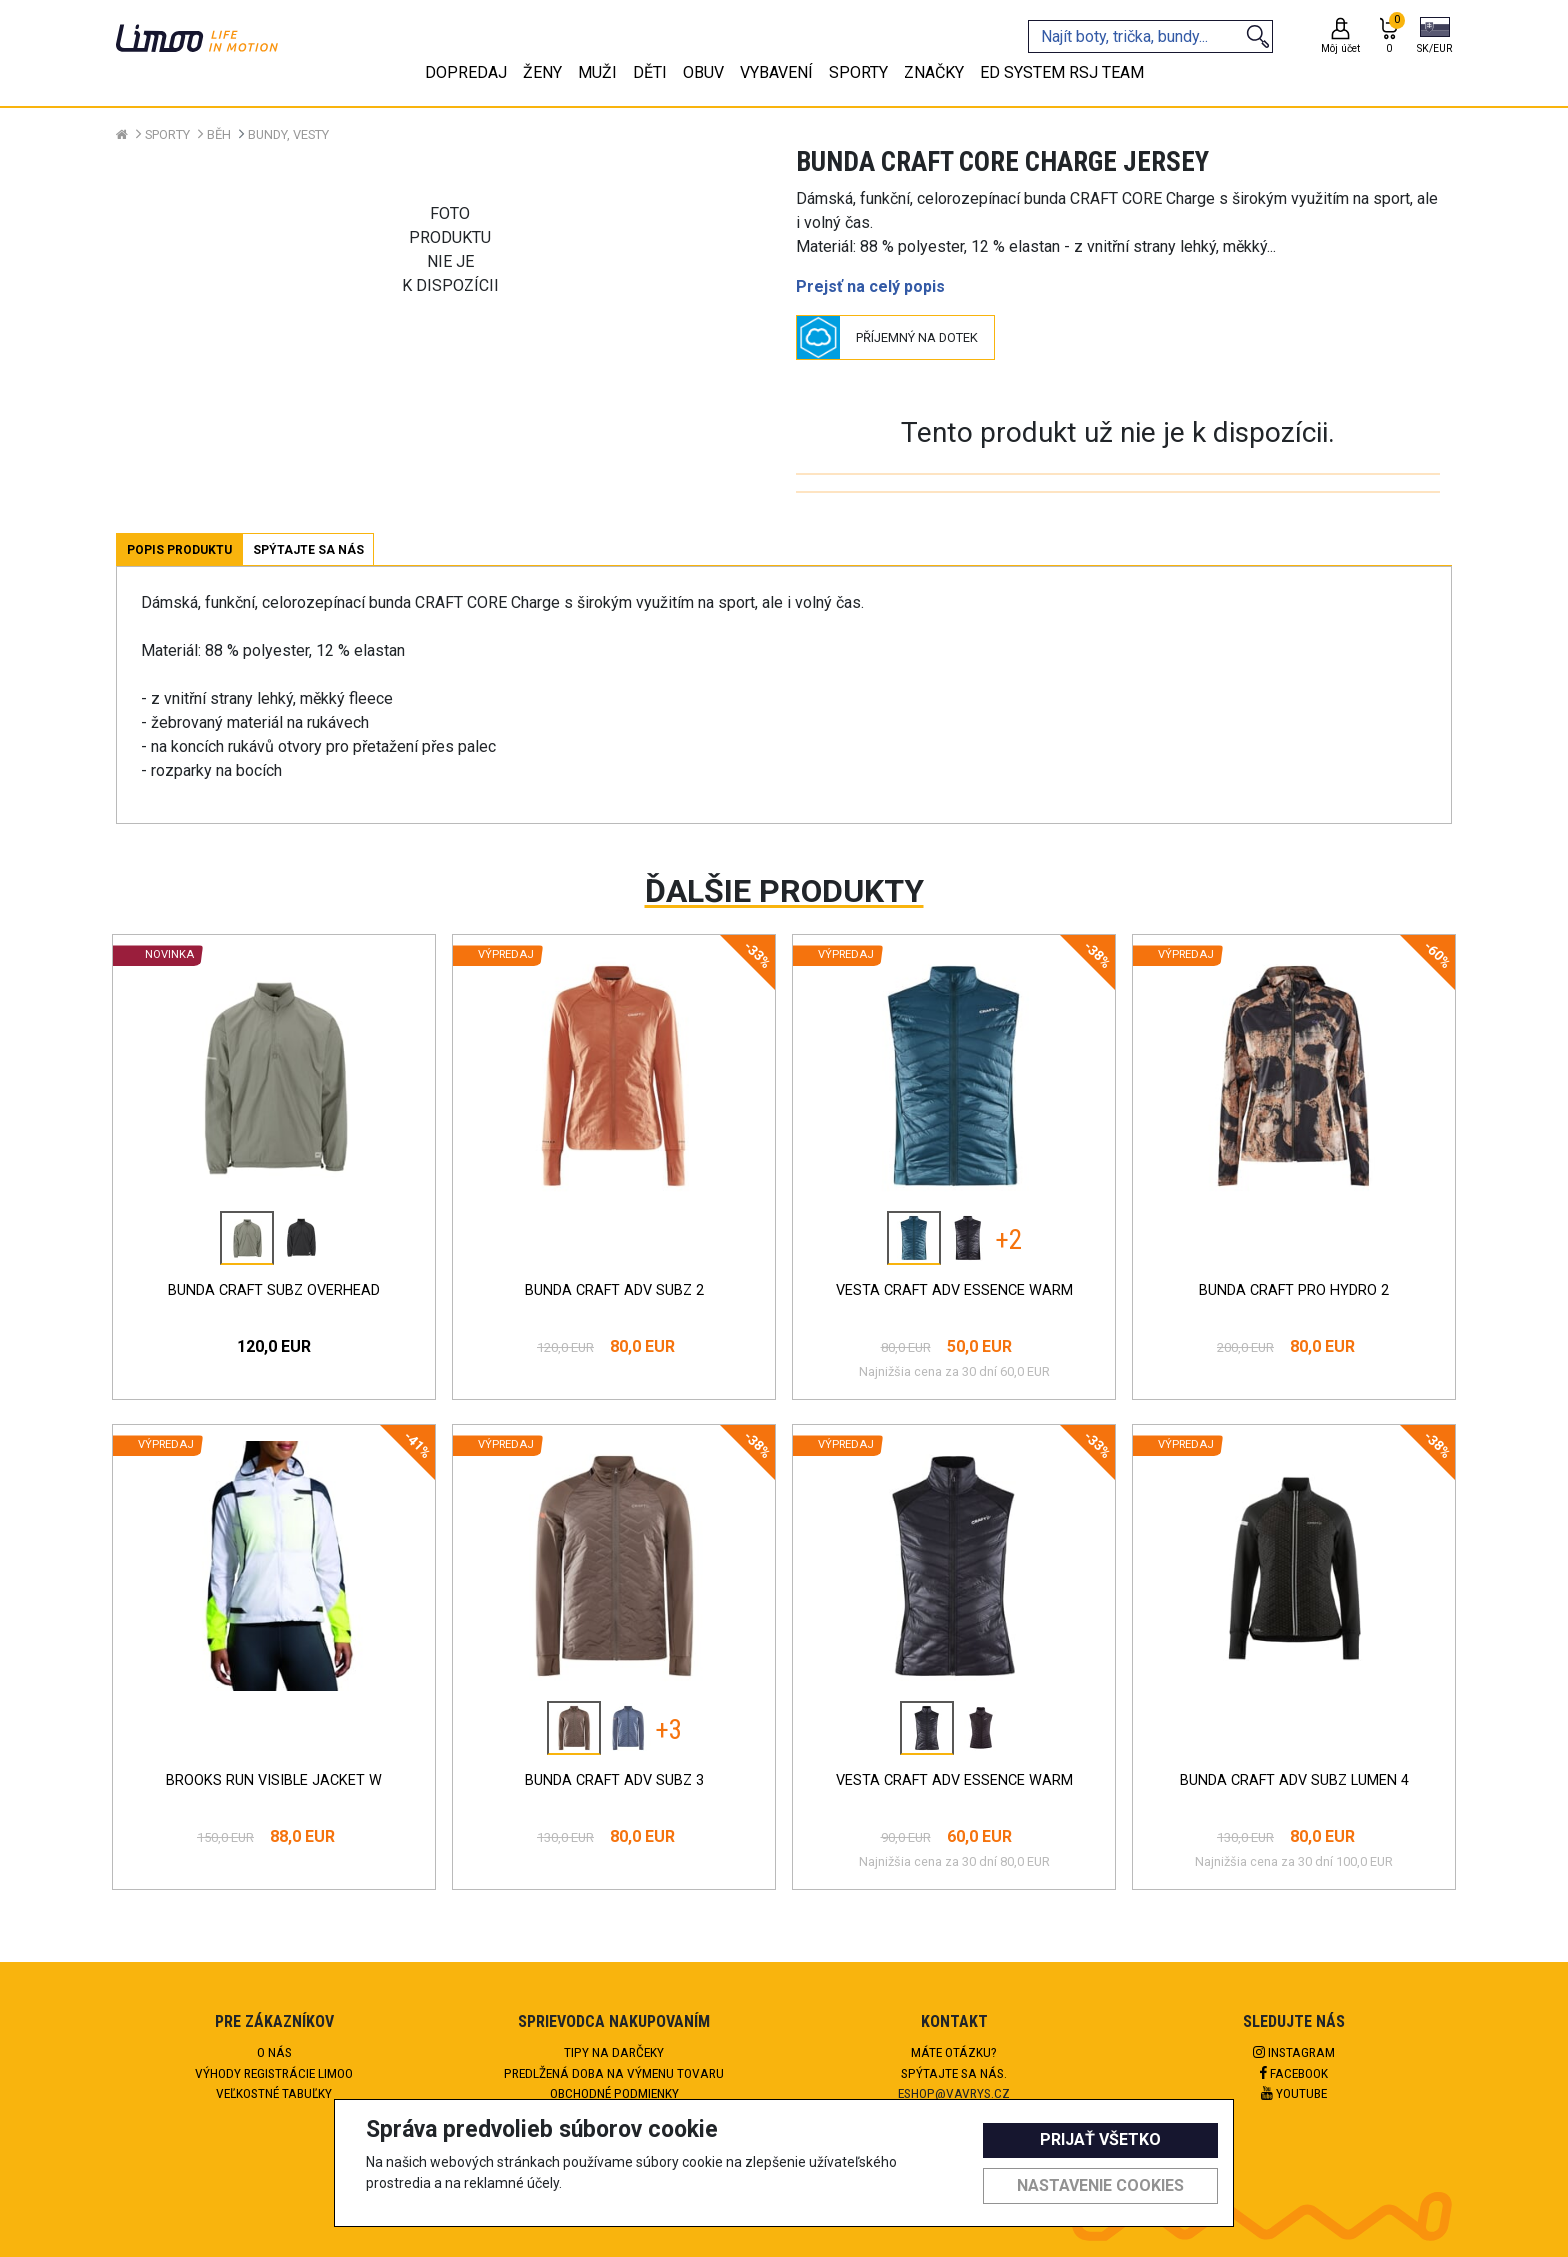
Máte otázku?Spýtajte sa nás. (954, 2062)
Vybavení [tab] (776, 72)
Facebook (1294, 2073)
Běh (219, 134)
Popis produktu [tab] (179, 550)
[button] (1434, 37)
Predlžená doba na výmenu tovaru (614, 2073)
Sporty (167, 134)
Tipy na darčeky (614, 2052)
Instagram (1294, 2052)
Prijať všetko (1100, 2139)
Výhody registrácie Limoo (274, 2073)
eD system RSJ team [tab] (1062, 72)
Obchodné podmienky (614, 2093)
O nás (274, 2052)
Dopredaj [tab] (466, 72)
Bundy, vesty (288, 134)
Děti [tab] (650, 72)
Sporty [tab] (858, 72)
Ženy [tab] (542, 72)
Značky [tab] (934, 72)
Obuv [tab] (703, 72)
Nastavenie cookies (1100, 2185)
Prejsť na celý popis (870, 286)
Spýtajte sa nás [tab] (308, 550)
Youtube (1294, 2093)
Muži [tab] (597, 72)
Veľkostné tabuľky (274, 2093)
